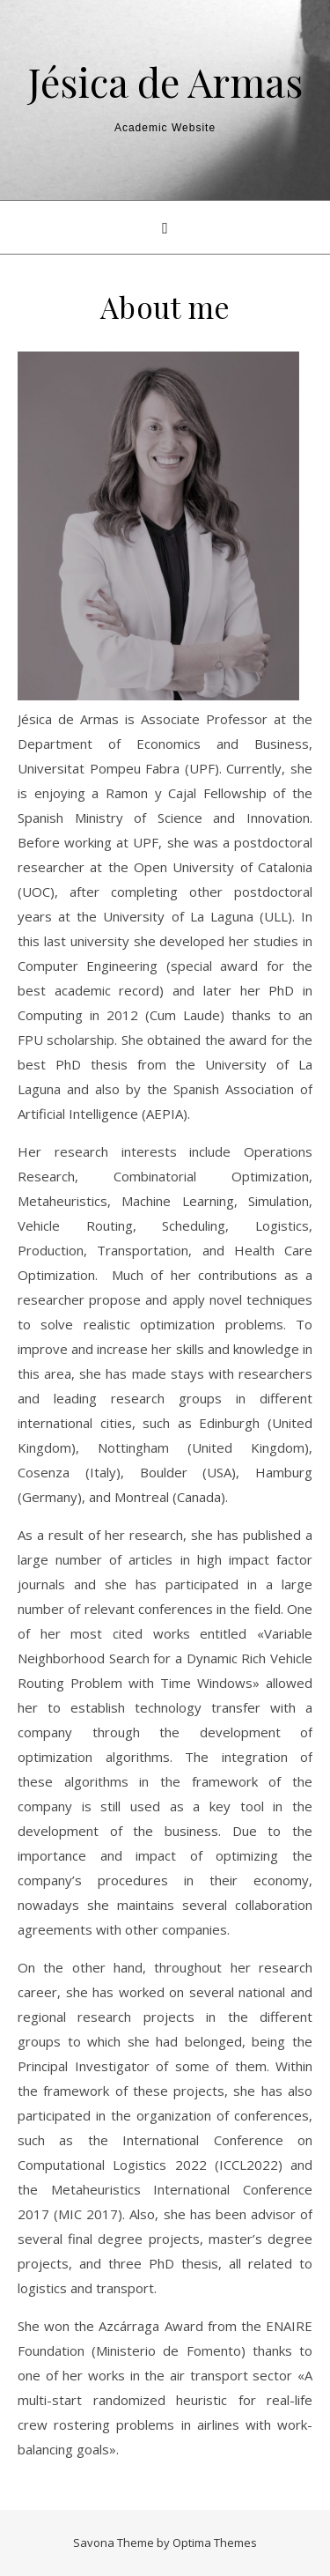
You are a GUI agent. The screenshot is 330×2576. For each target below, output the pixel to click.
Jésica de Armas (165, 81)
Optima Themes (214, 2542)
